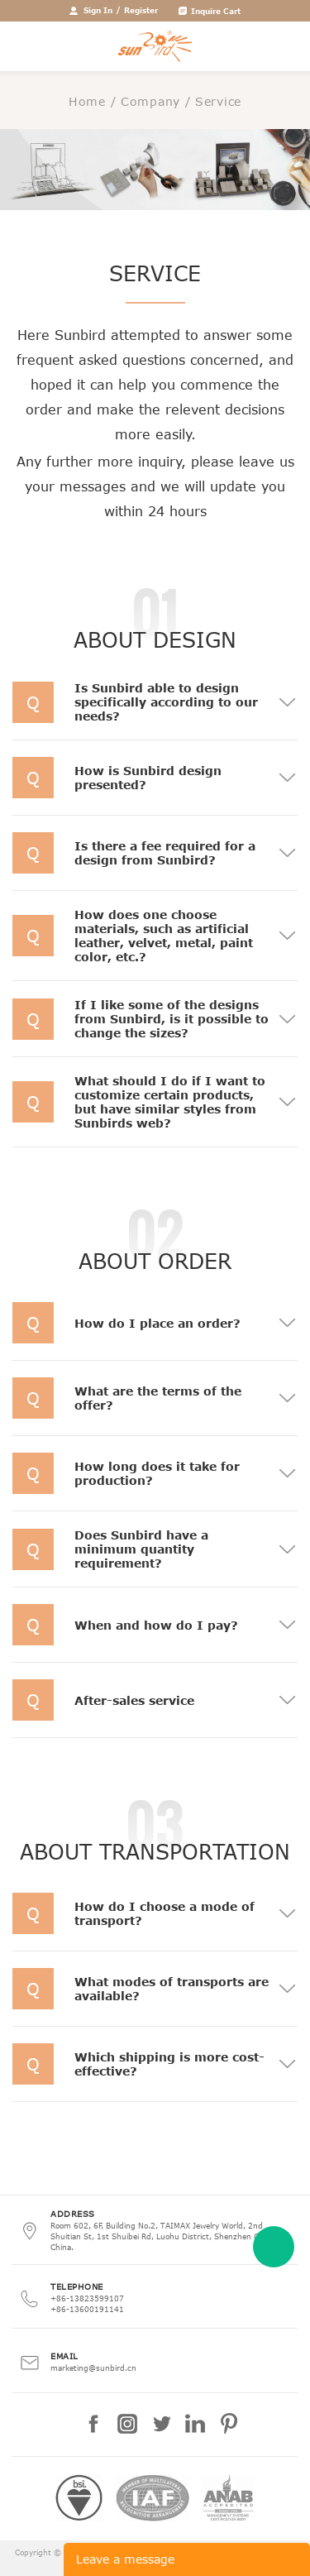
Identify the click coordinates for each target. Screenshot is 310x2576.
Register (141, 10)
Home (87, 101)
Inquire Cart (216, 11)
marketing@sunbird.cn (93, 2368)
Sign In (97, 10)
